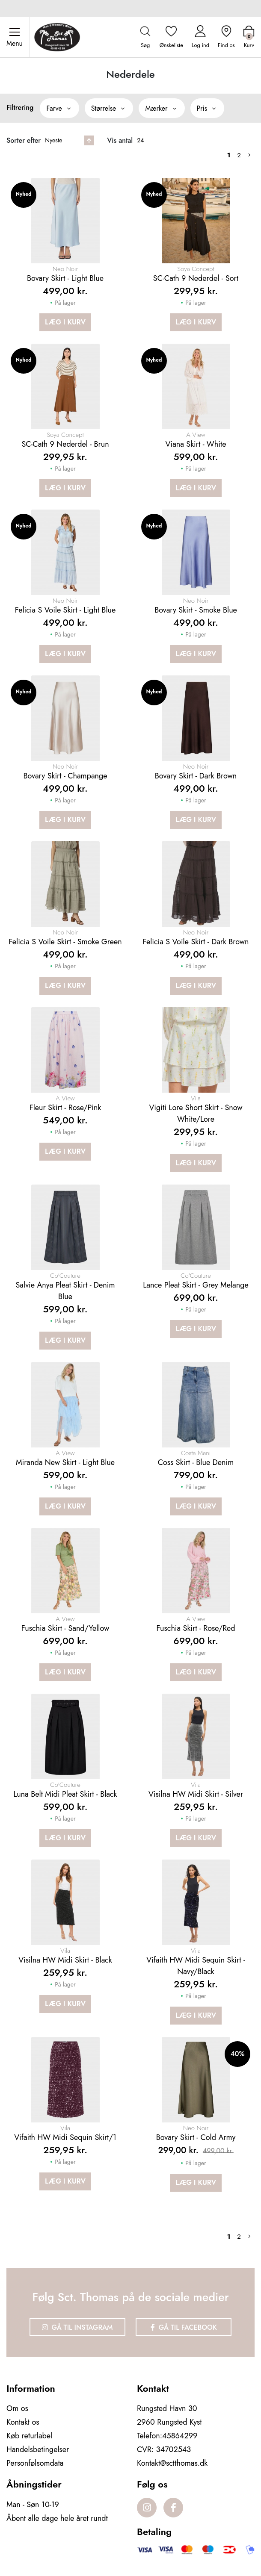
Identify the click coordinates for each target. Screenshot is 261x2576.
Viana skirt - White (196, 444)
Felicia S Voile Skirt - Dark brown (195, 941)
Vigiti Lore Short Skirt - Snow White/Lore (195, 1113)
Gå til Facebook (184, 2327)
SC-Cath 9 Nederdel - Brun (65, 444)
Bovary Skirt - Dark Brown (196, 775)
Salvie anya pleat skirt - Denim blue (65, 1290)
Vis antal (120, 140)
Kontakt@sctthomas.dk (172, 2463)
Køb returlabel (29, 2435)
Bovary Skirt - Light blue (65, 278)
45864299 (179, 2435)
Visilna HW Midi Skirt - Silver (195, 1794)
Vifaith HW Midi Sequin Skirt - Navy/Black (195, 1965)
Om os (17, 2408)
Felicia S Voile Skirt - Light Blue (65, 610)
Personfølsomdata (34, 2463)
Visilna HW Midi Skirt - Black (65, 1960)
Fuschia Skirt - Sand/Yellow (65, 1628)
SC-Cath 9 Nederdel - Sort (195, 278)
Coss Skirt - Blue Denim (196, 1462)
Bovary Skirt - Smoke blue (195, 610)
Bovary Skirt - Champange (65, 775)
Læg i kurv (65, 322)
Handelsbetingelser (37, 2449)
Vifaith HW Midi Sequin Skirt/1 (65, 2137)
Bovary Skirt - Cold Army (196, 2137)
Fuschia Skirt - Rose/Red (195, 1628)
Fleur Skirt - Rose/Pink (65, 1107)
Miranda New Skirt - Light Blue (65, 1462)
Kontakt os (22, 2422)
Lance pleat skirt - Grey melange (195, 1285)
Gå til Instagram (77, 2327)
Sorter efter (23, 140)
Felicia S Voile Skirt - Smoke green (65, 941)
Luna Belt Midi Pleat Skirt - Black (65, 1794)
